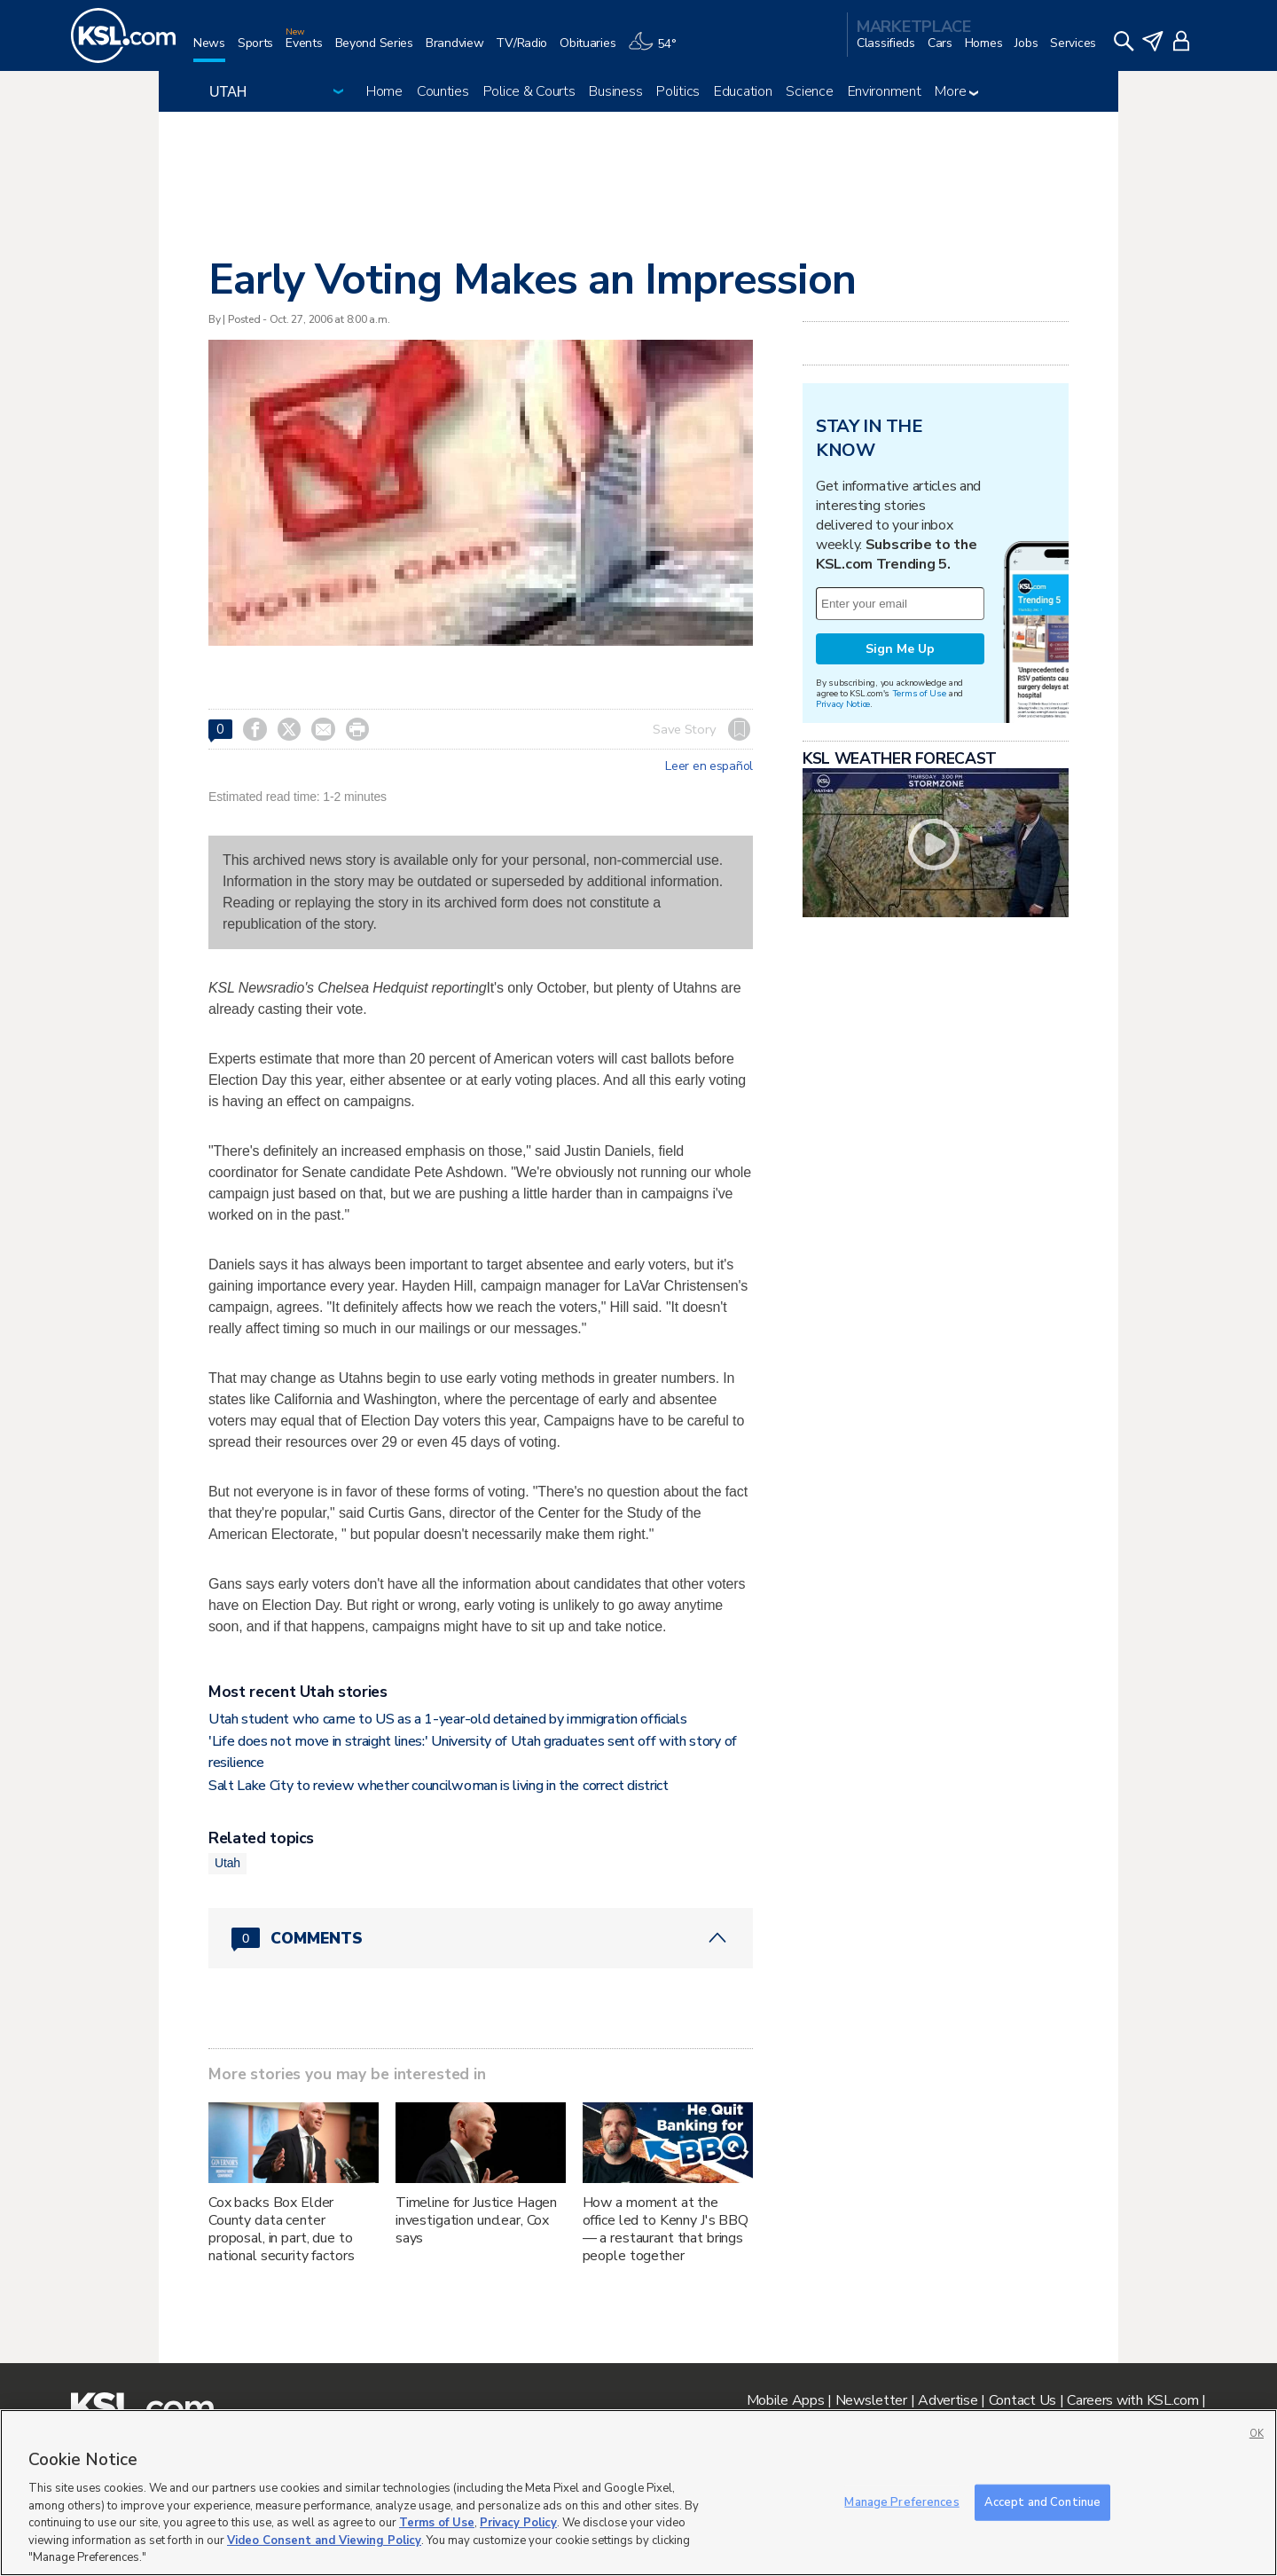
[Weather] (658, 50)
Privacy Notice (843, 704)
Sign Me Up (900, 648)
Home (384, 91)
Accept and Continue (1042, 2501)
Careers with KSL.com (1132, 2400)
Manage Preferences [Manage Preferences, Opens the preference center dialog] (901, 2501)
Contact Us (1022, 2400)
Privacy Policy (518, 2523)
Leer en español (709, 766)
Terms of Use (919, 693)
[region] (638, 2492)
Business (615, 91)
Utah (227, 1863)
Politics (678, 91)
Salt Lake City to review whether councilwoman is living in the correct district (438, 1785)
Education (743, 91)
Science (809, 91)
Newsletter (871, 2400)
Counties (443, 91)
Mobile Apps (786, 2400)
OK (1257, 2433)
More (956, 91)
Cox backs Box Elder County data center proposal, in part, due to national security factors (281, 2229)
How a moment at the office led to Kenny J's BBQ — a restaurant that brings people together (665, 2229)
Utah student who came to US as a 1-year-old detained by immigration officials (447, 1719)
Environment (884, 91)
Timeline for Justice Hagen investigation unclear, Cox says (476, 2220)
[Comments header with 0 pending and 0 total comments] (480, 1938)
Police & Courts (529, 91)
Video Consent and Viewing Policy (324, 2541)
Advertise (947, 2400)
